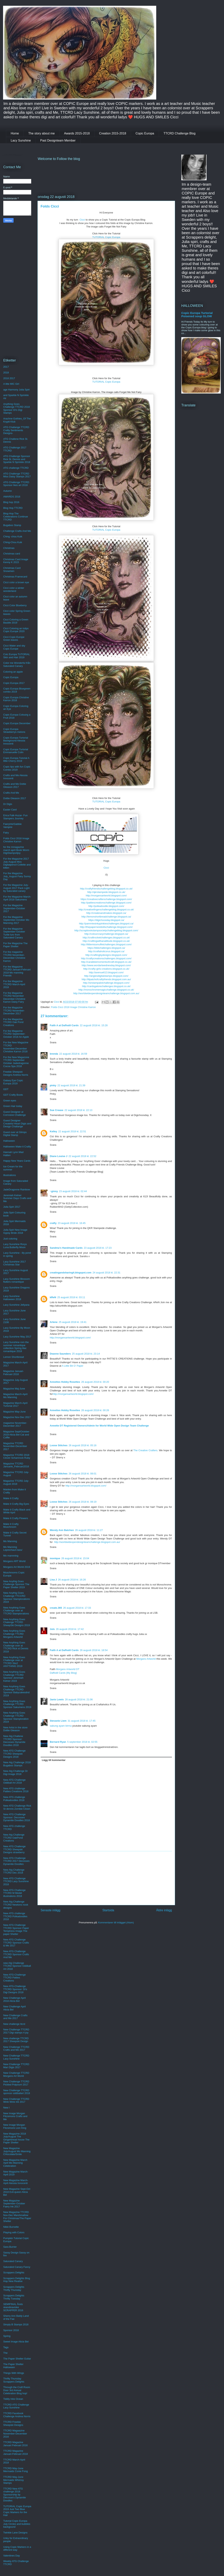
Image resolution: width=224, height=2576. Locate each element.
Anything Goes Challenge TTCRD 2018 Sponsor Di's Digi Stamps (16, 408)
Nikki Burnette (11, 2226)
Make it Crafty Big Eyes (16, 1503)
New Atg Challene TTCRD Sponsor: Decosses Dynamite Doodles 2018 (14, 1741)
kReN (53, 1297)
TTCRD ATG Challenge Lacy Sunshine (16, 2406)
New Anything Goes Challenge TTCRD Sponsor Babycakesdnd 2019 (16, 1691)
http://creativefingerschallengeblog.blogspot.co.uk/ (106, 909)
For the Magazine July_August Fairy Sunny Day (17, 876)
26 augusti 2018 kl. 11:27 (89, 1530)
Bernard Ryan (58, 1741)
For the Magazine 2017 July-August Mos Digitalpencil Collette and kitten (17, 863)
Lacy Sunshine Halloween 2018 (12, 1298)
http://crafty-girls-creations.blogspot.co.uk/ (106, 968)
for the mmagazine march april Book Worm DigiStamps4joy (16, 850)
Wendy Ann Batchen (62, 1530)
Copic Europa (145, 133)
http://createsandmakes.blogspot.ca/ (106, 913)
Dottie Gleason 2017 (14, 798)
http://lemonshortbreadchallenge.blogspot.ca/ (106, 916)
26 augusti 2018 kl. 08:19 (82, 1501)
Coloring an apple (13, 671)
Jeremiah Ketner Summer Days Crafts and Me (17, 1198)
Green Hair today (12, 1106)
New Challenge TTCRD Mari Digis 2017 (16, 2066)
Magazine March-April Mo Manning (15, 1396)
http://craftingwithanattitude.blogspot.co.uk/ (106, 941)
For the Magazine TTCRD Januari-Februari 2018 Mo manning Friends (17, 971)
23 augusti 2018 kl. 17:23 (97, 1247)
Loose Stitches (58, 1445)
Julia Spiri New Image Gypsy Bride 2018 (15, 1231)
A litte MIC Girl (11, 383)
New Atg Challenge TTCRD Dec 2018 (14, 1871)
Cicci (82, 219)
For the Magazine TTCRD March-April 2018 (14, 984)
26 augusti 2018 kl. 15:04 (75, 1558)
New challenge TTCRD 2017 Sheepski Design (16, 2040)
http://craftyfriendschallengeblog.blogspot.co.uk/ (106, 888)
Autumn (7, 490)
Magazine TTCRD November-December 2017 (15, 1446)
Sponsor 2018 (11, 2330)
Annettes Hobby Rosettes (65, 1381)
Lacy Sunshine (21, 140)
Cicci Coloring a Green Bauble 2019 (15, 621)
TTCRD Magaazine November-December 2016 (15, 2433)
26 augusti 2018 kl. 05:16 (82, 1445)
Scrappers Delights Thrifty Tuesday (13, 2297)
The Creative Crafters (145, 1450)
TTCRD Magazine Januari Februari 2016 (15, 2444)
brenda (54, 1053)
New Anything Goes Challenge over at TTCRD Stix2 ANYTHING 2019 (14, 1662)
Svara (53, 1042)
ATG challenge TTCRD (16, 467)
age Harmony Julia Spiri (16, 389)
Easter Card (9, 809)
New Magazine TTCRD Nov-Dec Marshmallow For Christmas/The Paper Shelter (17, 2217)
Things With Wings (13, 2373)
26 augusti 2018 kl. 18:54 (94, 1650)
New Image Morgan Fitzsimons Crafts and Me (15, 2116)
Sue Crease (56, 1110)
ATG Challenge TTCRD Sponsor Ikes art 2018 (16, 484)
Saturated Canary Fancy (16, 2267)
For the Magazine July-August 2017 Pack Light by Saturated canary (16, 888)
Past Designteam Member (58, 140)
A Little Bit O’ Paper (72, 1365)
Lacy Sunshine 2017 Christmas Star (14, 1263)
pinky (53, 1085)
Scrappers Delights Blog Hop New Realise (16, 2280)
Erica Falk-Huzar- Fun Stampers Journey (15, 817)
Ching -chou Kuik (12, 536)
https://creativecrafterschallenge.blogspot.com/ (106, 899)
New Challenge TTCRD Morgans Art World (16, 2074)
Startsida (108, 1910)
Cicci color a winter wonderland (13, 589)
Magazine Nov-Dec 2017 (17, 1417)
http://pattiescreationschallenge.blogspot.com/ (106, 902)
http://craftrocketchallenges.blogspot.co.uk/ (106, 937)
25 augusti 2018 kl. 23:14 (86, 1353)
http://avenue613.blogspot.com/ (106, 972)
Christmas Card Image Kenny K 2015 (15, 561)
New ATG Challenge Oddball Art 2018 (14, 1781)
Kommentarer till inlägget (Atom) (116, 1922)
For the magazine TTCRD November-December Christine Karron (14, 956)
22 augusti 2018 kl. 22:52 (82, 1156)
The (5, 2352)
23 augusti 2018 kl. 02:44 (73, 1191)
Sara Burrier (10, 2246)
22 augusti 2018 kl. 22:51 (72, 1131)
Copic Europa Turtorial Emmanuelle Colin (15, 751)
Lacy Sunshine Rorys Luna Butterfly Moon (15, 1246)
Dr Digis (7, 804)
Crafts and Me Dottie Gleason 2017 (14, 785)
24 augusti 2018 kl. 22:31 (106, 1272)
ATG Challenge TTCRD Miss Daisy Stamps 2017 (17, 475)
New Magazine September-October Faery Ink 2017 (14, 2203)
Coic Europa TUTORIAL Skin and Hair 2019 (16, 656)
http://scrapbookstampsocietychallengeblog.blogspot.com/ (106, 930)
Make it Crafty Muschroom (11, 1525)
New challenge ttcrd (14, 2024)
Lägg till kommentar (54, 1760)
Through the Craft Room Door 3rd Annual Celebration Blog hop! (16, 2390)
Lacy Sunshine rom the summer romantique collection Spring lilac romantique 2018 (16, 1347)
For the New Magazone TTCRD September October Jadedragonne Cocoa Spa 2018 (16, 1062)
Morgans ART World (14, 1561)
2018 (6, 372)
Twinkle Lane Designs (15, 2532)
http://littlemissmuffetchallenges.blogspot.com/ (106, 944)
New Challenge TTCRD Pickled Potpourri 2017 (16, 2083)
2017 (6, 366)
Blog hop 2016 (11, 502)
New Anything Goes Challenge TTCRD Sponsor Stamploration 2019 (16, 1717)
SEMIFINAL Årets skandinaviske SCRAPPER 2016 (13, 2307)
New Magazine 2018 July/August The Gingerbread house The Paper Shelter (16, 2138)
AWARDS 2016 (11, 496)
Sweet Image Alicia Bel (16, 2341)
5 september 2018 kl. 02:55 (82, 1741)
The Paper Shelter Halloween (13, 2366)
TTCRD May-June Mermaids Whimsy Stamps (13, 2480)
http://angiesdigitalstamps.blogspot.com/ (106, 975)
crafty (53, 1223)
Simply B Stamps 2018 (16, 2324)
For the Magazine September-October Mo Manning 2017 (16, 920)
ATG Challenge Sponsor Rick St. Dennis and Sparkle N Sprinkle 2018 (16, 459)
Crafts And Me (11, 792)
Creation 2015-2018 (112, 133)
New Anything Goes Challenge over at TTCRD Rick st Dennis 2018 (15, 1647)
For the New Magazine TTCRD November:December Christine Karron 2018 (15, 1047)
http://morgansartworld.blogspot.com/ (106, 895)
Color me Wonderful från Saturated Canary (16, 664)
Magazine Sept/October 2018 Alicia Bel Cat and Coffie (16, 1434)
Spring (7, 2336)
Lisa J (53, 1579)
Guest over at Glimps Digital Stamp (15, 1134)
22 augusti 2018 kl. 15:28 (94, 1025)
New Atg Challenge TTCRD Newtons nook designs (15, 1904)
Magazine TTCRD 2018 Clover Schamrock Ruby (16, 1456)
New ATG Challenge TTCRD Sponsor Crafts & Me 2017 (16, 1942)
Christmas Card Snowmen (11, 569)
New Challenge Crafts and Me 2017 (15, 2017)
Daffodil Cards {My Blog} (63, 1672)
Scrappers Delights (13, 2272)
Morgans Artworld (146, 1658)
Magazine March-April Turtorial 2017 (15, 1404)
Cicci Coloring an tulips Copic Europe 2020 (16, 630)
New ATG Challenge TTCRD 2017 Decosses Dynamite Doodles (16, 1861)
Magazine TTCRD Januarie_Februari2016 (16, 1465)
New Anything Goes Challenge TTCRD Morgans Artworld (14, 1633)
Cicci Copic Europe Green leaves (14, 639)
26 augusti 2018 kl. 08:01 (82, 1473)
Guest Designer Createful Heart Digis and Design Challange (17, 1123)
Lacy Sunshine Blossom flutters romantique (16, 1280)
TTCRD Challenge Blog (179, 133)
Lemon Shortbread (13, 1357)
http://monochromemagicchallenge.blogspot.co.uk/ (106, 989)
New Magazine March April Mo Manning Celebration (15, 2162)
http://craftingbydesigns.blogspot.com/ (106, 955)
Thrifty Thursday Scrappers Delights (13, 2380)
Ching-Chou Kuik (12, 542)
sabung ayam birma (61, 1725)
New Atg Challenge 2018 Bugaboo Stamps (17, 1764)
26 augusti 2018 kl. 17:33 (77, 1607)
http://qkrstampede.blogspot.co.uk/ (106, 892)
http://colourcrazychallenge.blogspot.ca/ (106, 933)
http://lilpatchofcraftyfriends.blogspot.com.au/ (106, 979)
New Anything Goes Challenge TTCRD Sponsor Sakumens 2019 (17, 1704)
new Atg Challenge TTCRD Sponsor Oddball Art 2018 (17, 1966)
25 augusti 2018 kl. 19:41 (72, 1322)
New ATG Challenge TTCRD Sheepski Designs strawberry (14, 1849)
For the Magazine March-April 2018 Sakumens (17, 898)
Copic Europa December (16, 723)
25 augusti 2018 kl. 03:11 (71, 1297)
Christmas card (11, 553)
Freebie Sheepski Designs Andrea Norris (15, 1073)
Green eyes (9, 1100)
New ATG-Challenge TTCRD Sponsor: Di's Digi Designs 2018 (15, 1989)
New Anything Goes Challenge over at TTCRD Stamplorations (16, 1610)
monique (55, 1558)
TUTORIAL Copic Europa (106, 237)
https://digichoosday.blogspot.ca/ (106, 920)
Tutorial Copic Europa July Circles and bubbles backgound (16, 2523)
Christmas (9, 548)
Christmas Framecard (15, 576)
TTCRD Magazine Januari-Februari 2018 (15, 2452)
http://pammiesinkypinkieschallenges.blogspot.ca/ (106, 923)
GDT (5, 1089)
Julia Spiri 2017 (11, 1206)
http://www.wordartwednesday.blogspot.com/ (106, 965)
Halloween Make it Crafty (17, 1146)
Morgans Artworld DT (67, 1669)
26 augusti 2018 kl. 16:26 (72, 1579)
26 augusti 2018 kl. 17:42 (70, 1629)
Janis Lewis (57, 1699)
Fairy (6, 832)
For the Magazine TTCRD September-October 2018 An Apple (16, 1033)
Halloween (9, 1140)
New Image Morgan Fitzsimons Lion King (14, 2126)
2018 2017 (9, 378)
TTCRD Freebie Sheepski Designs (13, 2423)
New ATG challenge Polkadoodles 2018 (14, 1799)
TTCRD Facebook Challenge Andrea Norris (16, 2415)
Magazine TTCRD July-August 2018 (16, 1482)
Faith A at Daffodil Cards (64, 1025)
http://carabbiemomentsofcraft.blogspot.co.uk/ (106, 961)
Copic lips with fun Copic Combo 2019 (16, 768)
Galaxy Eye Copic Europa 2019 (13, 1082)
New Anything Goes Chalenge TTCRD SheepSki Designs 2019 (16, 1622)
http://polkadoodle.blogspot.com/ (106, 906)
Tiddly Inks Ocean (13, 2398)
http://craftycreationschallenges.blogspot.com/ (106, 958)
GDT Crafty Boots (13, 1094)
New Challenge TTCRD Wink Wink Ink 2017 (16, 2100)
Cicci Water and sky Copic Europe (14, 647)
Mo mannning (10, 1555)
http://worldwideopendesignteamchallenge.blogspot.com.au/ (106, 993)
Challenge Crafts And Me (17, 531)
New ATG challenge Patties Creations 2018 (16, 1790)
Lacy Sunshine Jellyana (16, 1304)
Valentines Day (11, 2555)
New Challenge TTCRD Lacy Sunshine (16, 2057)
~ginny (54, 1191)
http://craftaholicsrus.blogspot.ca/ (106, 951)
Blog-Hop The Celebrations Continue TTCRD (15, 516)
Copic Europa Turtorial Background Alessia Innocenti (15, 740)
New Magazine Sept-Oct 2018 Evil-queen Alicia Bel (16, 2191)
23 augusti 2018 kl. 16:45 (71, 1223)
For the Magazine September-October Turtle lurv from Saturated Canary (14, 933)
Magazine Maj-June (14, 1388)
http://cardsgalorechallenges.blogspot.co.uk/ (106, 986)
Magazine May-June (14, 1411)
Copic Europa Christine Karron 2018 (16, 699)
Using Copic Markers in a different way (17, 2548)
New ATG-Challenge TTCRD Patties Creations (14, 1977)
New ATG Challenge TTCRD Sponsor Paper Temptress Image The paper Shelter (16, 1929)
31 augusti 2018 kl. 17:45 (81, 1720)
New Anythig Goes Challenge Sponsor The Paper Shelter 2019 (16, 1584)
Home (15, 133)
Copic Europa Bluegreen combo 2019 (16, 690)
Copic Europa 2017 (14, 683)
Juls (52, 1629)
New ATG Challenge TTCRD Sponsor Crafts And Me (16, 1954)
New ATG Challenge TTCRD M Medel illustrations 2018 (14, 1893)
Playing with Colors (14, 2232)
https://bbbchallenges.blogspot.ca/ (106, 947)
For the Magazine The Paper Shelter (15, 945)
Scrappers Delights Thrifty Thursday (13, 2288)
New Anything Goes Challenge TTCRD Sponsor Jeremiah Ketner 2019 (14, 1676)
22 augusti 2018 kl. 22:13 (78, 1110)
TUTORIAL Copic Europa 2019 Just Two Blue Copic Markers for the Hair (17, 2511)
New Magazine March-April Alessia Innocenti (15, 2182)
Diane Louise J (58, 1156)
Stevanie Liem (58, 1720)
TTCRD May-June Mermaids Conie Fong (15, 2470)
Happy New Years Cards (16, 1160)
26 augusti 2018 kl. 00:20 (95, 1381)
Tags (5, 2347)
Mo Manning (10, 1541)
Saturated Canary (13, 2261)
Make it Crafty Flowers (15, 1518)
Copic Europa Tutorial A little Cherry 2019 (16, 760)
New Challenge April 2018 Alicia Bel (14, 1999)
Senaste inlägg (50, 1910)
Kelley (53, 1131)
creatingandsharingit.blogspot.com (70, 1272)
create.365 (56, 1607)
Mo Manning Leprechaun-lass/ (12, 1549)
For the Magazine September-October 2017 (14, 908)
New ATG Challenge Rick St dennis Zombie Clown (17, 1807)
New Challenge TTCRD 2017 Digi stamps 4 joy (16, 2031)
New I (6, 2107)
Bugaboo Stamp (12, 525)
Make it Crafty (11, 1498)
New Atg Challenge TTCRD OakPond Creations (14, 1837)
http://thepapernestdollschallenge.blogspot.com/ (106, 927)
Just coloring (10, 1238)
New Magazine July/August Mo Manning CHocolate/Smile (16, 2151)
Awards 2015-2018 (77, 133)
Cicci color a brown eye (16, 582)
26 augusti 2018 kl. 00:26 (95, 1410)
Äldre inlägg (164, 1910)
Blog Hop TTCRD (13, 507)
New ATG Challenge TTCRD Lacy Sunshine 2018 (16, 1881)
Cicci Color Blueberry (15, 605)
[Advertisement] (106, 1878)
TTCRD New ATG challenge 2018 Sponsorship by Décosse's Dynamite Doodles (14, 2494)
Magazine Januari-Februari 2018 (13, 1373)
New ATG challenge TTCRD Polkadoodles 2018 (15, 1916)
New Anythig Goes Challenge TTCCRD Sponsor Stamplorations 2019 (16, 1597)
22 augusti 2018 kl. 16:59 (73, 1053)
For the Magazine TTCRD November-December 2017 (14, 1010)
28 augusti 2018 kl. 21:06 (79, 1699)
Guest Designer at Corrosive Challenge (14, 1113)
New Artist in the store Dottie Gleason (15, 1729)
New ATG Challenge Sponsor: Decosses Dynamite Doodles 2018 (16, 1817)
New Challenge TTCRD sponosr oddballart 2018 (16, 2092)
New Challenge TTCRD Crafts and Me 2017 (16, 2048)
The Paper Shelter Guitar (17, 2358)
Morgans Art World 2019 (16, 1567)
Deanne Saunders (60, 1353)
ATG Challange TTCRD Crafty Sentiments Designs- (16, 430)
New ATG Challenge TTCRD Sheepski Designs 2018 (14, 1753)
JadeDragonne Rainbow (16, 1189)
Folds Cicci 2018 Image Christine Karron (73, 1007)
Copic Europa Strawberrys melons (14, 731)
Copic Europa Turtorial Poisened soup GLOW (197, 314)
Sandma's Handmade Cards (66, 1247)
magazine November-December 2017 (15, 1424)
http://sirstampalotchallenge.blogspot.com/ (106, 982)
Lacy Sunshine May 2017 (17, 1336)
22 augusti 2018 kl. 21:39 (71, 1085)
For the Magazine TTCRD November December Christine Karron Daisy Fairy (14, 997)
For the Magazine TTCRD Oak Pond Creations (13, 1022)
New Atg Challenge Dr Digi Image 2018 (15, 1773)
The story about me (41, 133)
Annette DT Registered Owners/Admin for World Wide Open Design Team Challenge (99, 1425)
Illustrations (9, 1175)
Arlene (53, 1322)
